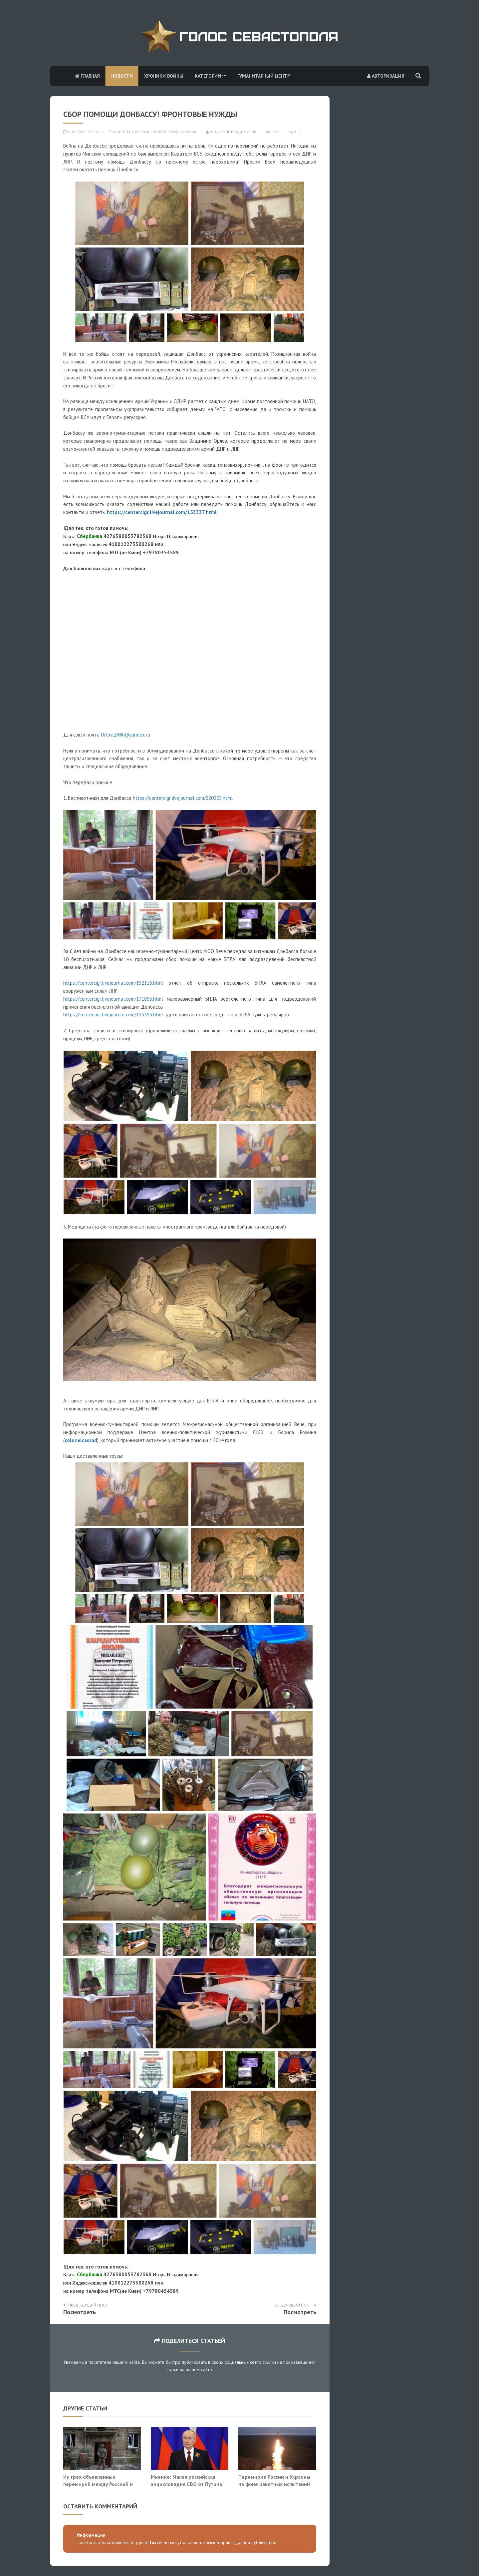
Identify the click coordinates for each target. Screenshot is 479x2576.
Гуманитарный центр (263, 76)
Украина (188, 132)
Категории (210, 76)
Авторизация (385, 76)
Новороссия (164, 132)
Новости (122, 76)
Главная (87, 76)
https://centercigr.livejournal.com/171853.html (113, 999)
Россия (142, 132)
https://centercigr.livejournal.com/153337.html (162, 512)
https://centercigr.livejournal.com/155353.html (113, 1014)
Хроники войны (163, 76)
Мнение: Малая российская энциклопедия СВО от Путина (186, 2480)
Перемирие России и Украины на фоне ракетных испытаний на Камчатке (274, 2483)
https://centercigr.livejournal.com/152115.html (113, 983)
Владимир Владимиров (231, 132)
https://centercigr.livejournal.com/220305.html (183, 798)
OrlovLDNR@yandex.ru (125, 735)
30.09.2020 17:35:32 (81, 132)
